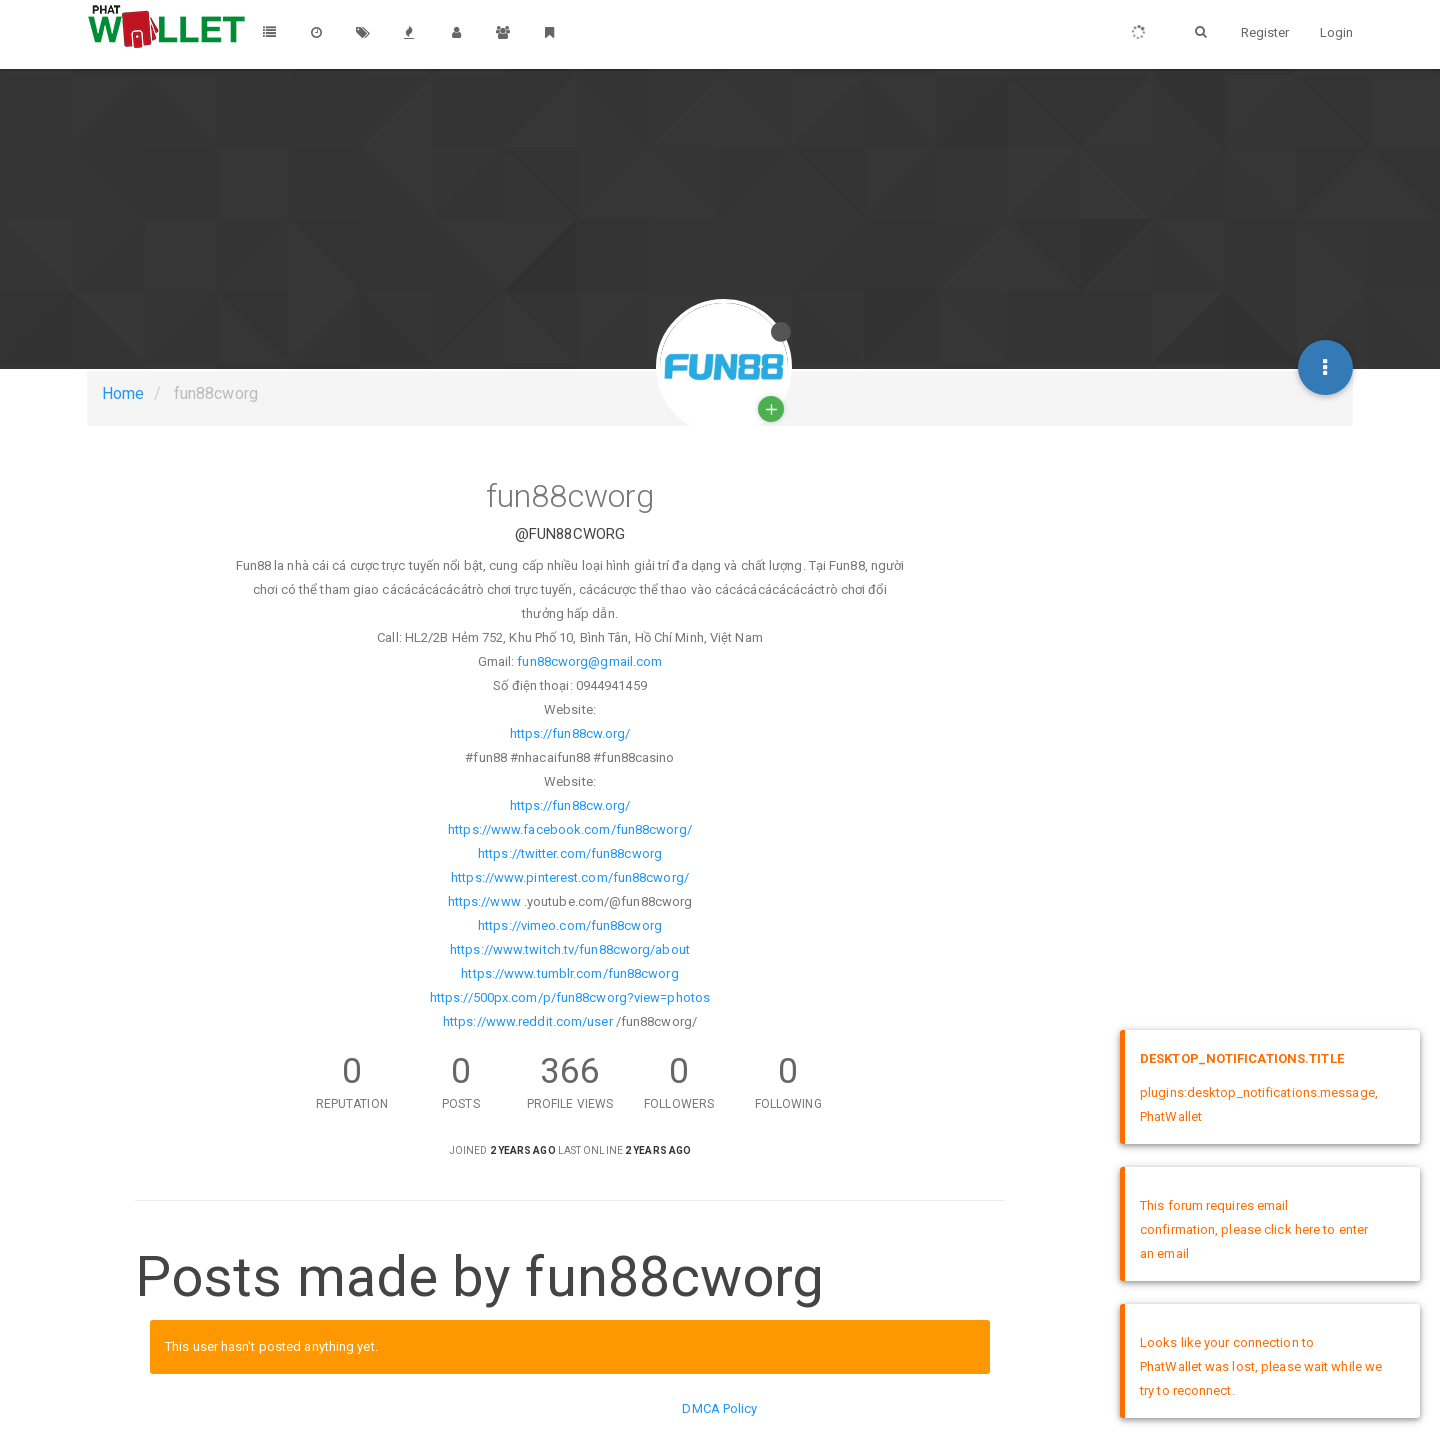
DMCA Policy (719, 1408)
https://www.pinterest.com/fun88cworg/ (570, 877)
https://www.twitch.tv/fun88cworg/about (570, 949)
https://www (484, 901)
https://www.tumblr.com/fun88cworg (569, 973)
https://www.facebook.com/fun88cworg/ (570, 829)
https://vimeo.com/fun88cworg (570, 925)
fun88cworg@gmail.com (589, 661)
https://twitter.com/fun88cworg (570, 853)
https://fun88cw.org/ (570, 733)
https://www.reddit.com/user (528, 1021)
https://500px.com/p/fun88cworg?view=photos (570, 997)
